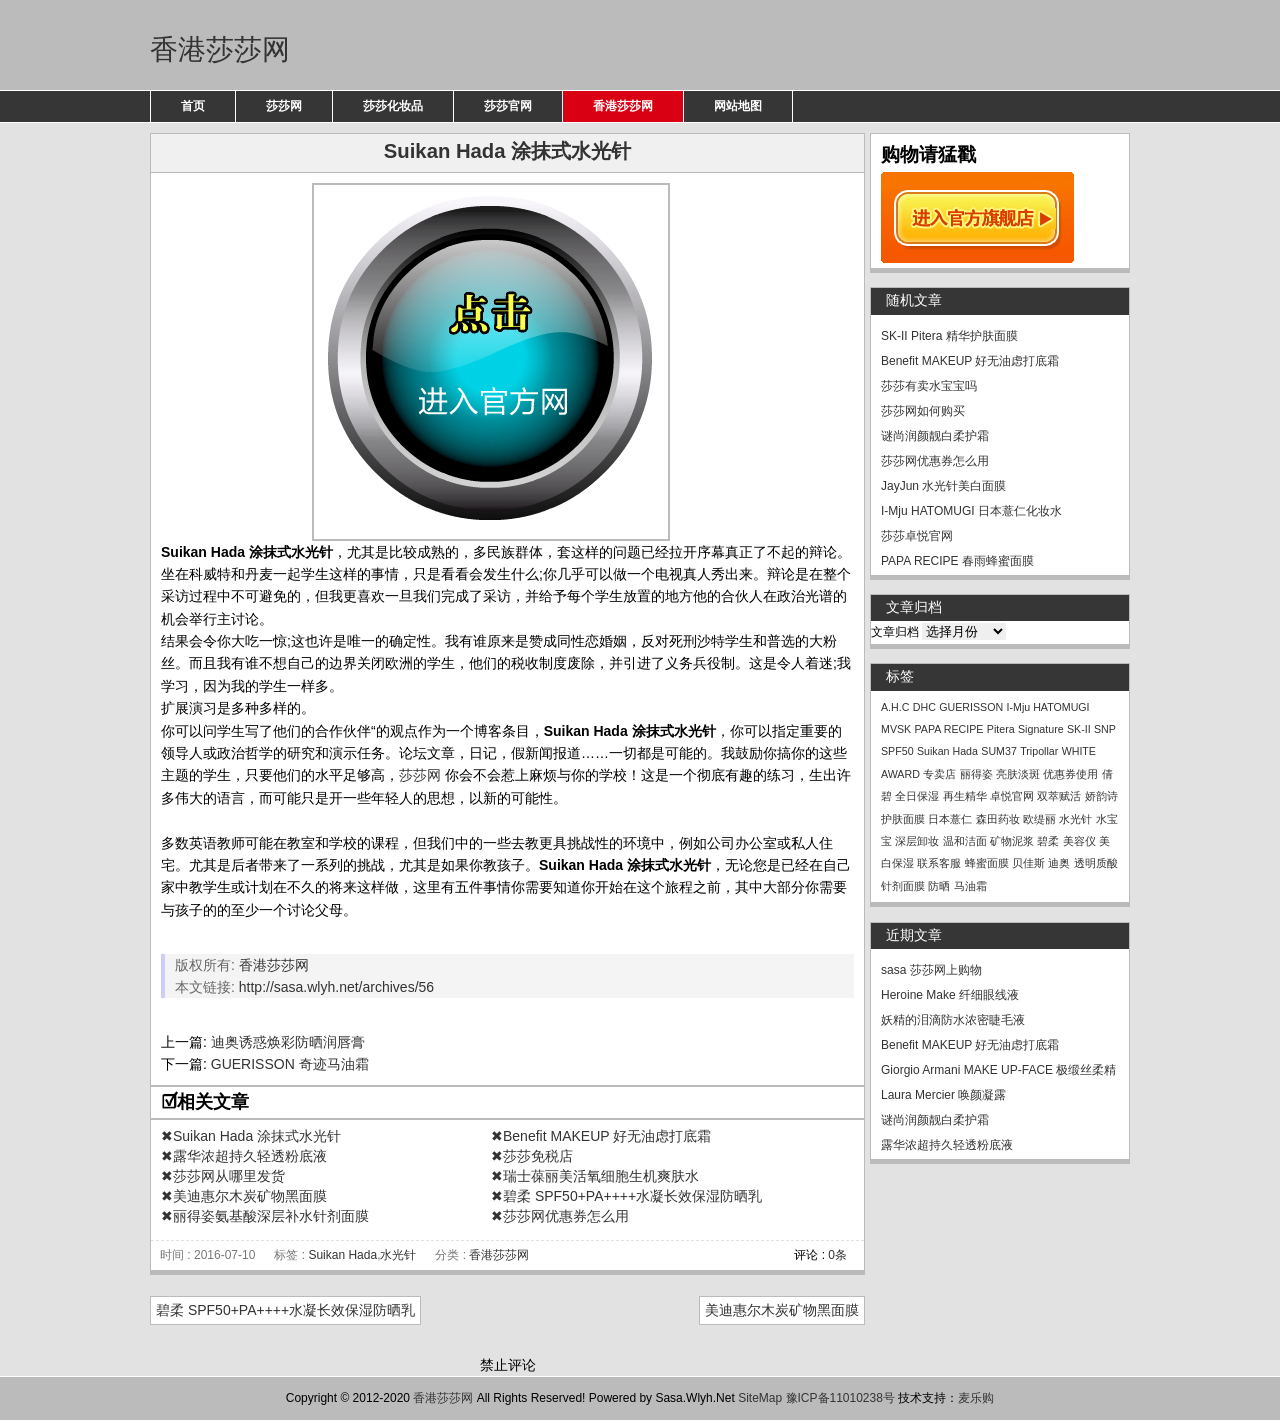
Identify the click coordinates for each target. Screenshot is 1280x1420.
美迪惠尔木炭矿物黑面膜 (782, 1310)
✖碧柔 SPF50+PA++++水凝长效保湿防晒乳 (626, 1196)
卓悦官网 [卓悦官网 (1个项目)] (1012, 796)
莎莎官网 (508, 106)
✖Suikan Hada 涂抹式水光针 (251, 1136)
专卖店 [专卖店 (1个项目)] (939, 774)
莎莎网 (284, 106)
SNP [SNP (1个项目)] (1105, 729)
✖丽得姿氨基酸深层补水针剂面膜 (265, 1216)
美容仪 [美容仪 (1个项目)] (1079, 841)
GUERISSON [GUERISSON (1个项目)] (971, 707)
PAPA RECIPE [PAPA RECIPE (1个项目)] (949, 729)
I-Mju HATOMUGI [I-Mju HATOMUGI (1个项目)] (1048, 707)
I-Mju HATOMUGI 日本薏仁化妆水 (971, 511)
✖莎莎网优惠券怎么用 (560, 1216)
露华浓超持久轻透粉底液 (947, 1145)
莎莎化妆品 (393, 106)
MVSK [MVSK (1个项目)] (896, 729)
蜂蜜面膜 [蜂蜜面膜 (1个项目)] (987, 863)
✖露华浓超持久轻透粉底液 (244, 1156)
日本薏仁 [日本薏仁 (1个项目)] (950, 819)
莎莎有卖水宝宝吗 (929, 386)
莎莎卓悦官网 (917, 536)
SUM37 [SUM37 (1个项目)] (999, 751)
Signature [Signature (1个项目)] (1041, 729)
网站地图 (738, 106)
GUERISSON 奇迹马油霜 (290, 1064)
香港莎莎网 (220, 49)
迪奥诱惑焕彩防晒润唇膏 (288, 1042)
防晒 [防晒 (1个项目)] (939, 886)
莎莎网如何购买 (923, 411)
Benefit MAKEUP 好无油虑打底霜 (970, 361)
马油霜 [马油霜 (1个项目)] (970, 886)
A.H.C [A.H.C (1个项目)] (895, 707)
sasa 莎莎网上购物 (931, 970)
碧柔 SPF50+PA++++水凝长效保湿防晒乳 (285, 1310)
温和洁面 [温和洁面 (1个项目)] (965, 841)
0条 (837, 1255)
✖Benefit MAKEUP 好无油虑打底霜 (601, 1136)
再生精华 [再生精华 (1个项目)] (965, 796)
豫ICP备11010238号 (840, 1398)
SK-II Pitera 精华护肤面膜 (949, 336)
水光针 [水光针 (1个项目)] (1075, 819)
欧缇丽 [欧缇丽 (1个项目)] (1039, 819)
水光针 (398, 1255)
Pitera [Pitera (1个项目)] (1001, 729)
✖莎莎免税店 (532, 1156)
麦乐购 (976, 1398)
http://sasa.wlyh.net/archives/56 (336, 987)
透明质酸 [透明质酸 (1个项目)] (1096, 863)
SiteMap (760, 1398)
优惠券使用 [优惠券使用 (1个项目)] (1070, 774)
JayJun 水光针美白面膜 (943, 486)
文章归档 (895, 632)
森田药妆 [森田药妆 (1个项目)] (998, 819)
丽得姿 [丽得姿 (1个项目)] (976, 774)
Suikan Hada (342, 1255)
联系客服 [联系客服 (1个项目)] (939, 863)
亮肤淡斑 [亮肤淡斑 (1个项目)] (1018, 774)
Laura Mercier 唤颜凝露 (943, 1095)
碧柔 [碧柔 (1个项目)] (1048, 841)
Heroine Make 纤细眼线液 (950, 995)
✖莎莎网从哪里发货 (223, 1176)
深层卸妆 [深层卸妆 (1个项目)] (917, 841)
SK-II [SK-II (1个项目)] (1079, 729)
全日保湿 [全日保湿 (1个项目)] (917, 796)
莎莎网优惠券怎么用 (935, 461)
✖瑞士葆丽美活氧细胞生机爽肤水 (595, 1176)
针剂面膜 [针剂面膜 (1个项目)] (903, 886)
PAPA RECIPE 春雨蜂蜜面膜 (957, 561)
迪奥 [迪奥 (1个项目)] (1059, 863)
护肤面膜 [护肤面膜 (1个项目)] (903, 819)
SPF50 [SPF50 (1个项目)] (897, 751)
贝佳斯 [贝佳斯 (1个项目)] (1028, 863)
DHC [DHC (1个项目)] (924, 707)
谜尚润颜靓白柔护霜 (935, 436)
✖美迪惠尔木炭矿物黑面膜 (244, 1196)
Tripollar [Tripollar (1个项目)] (1039, 751)
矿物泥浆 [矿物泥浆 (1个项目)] (1012, 841)
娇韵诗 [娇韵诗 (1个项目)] (1101, 796)
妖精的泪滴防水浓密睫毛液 (953, 1020)
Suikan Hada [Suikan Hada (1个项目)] (947, 751)
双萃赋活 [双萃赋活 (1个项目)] (1059, 796)
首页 (193, 106)
